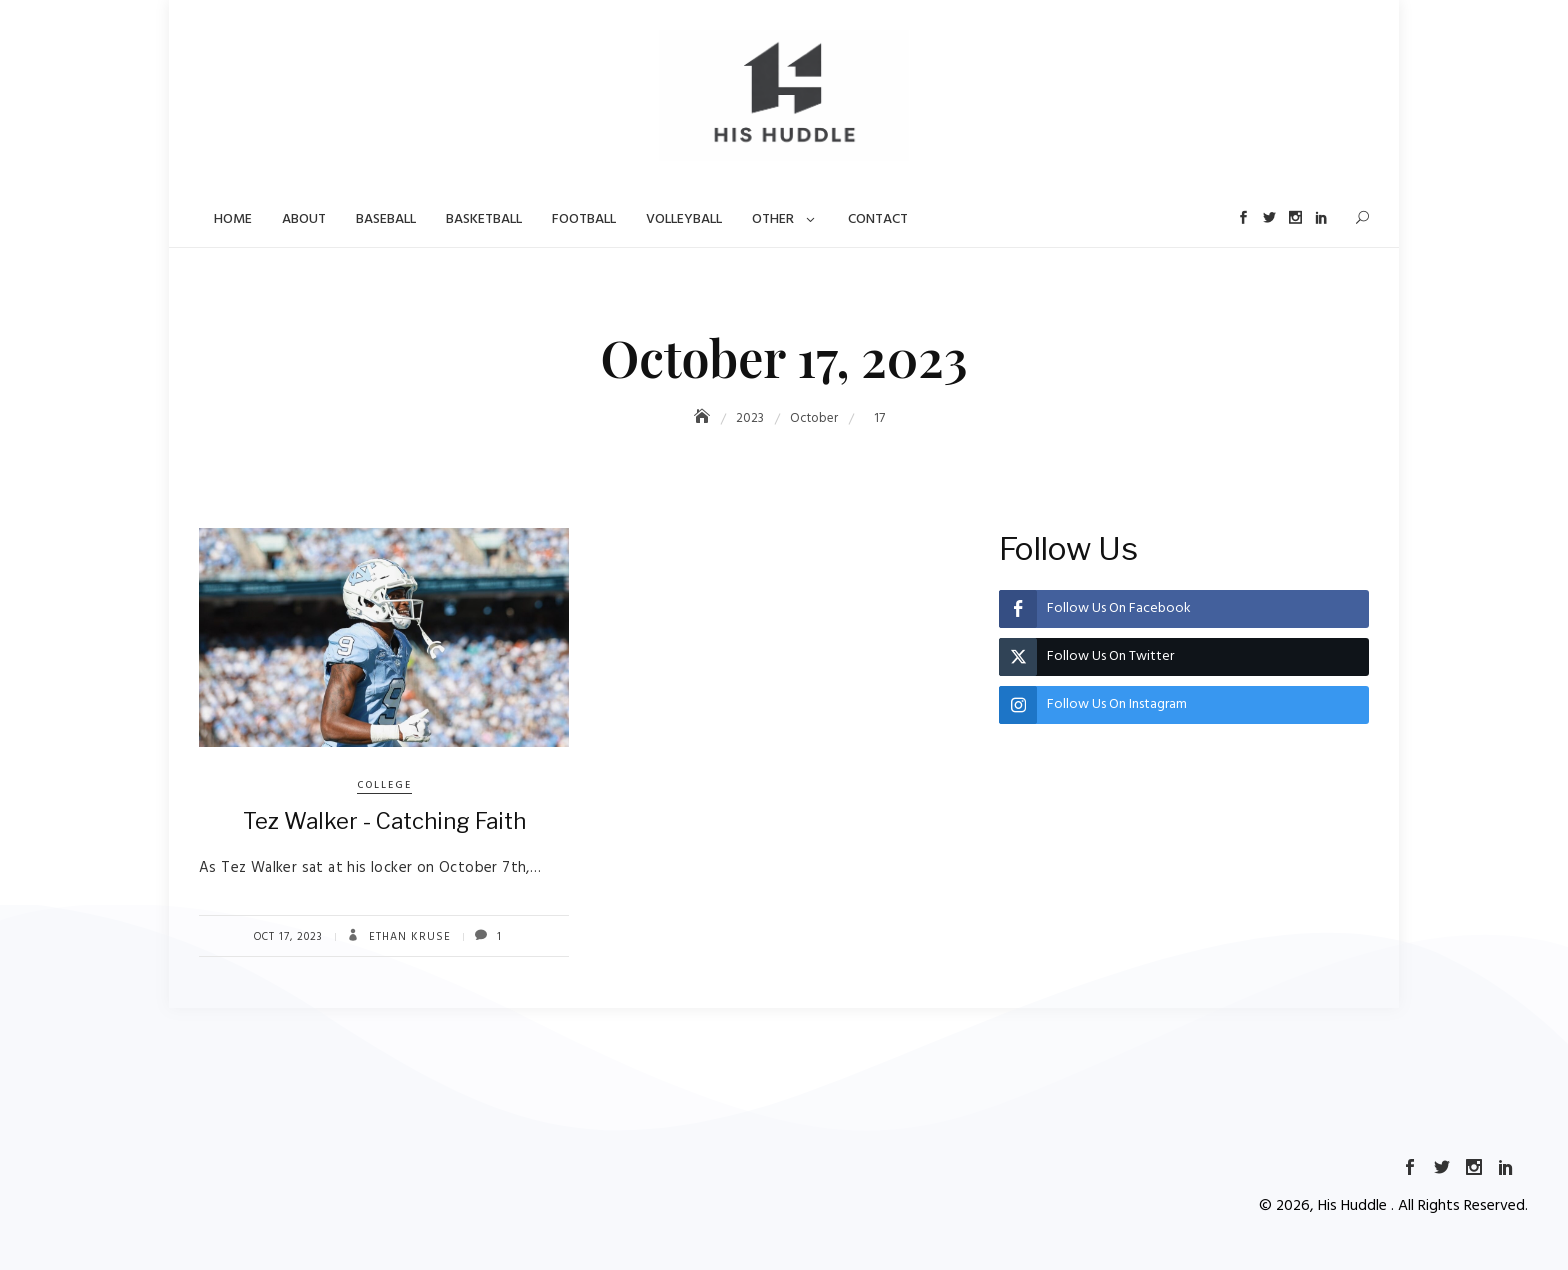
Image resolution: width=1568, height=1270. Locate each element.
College (384, 785)
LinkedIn (1320, 218)
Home (233, 219)
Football (584, 219)
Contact (878, 219)
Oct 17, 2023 (288, 937)
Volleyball (684, 219)
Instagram (1293, 218)
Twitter (1266, 218)
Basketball (484, 219)
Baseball (386, 219)
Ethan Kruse (408, 937)
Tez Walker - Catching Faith (384, 821)
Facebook (1239, 218)
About (304, 219)
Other (773, 219)
